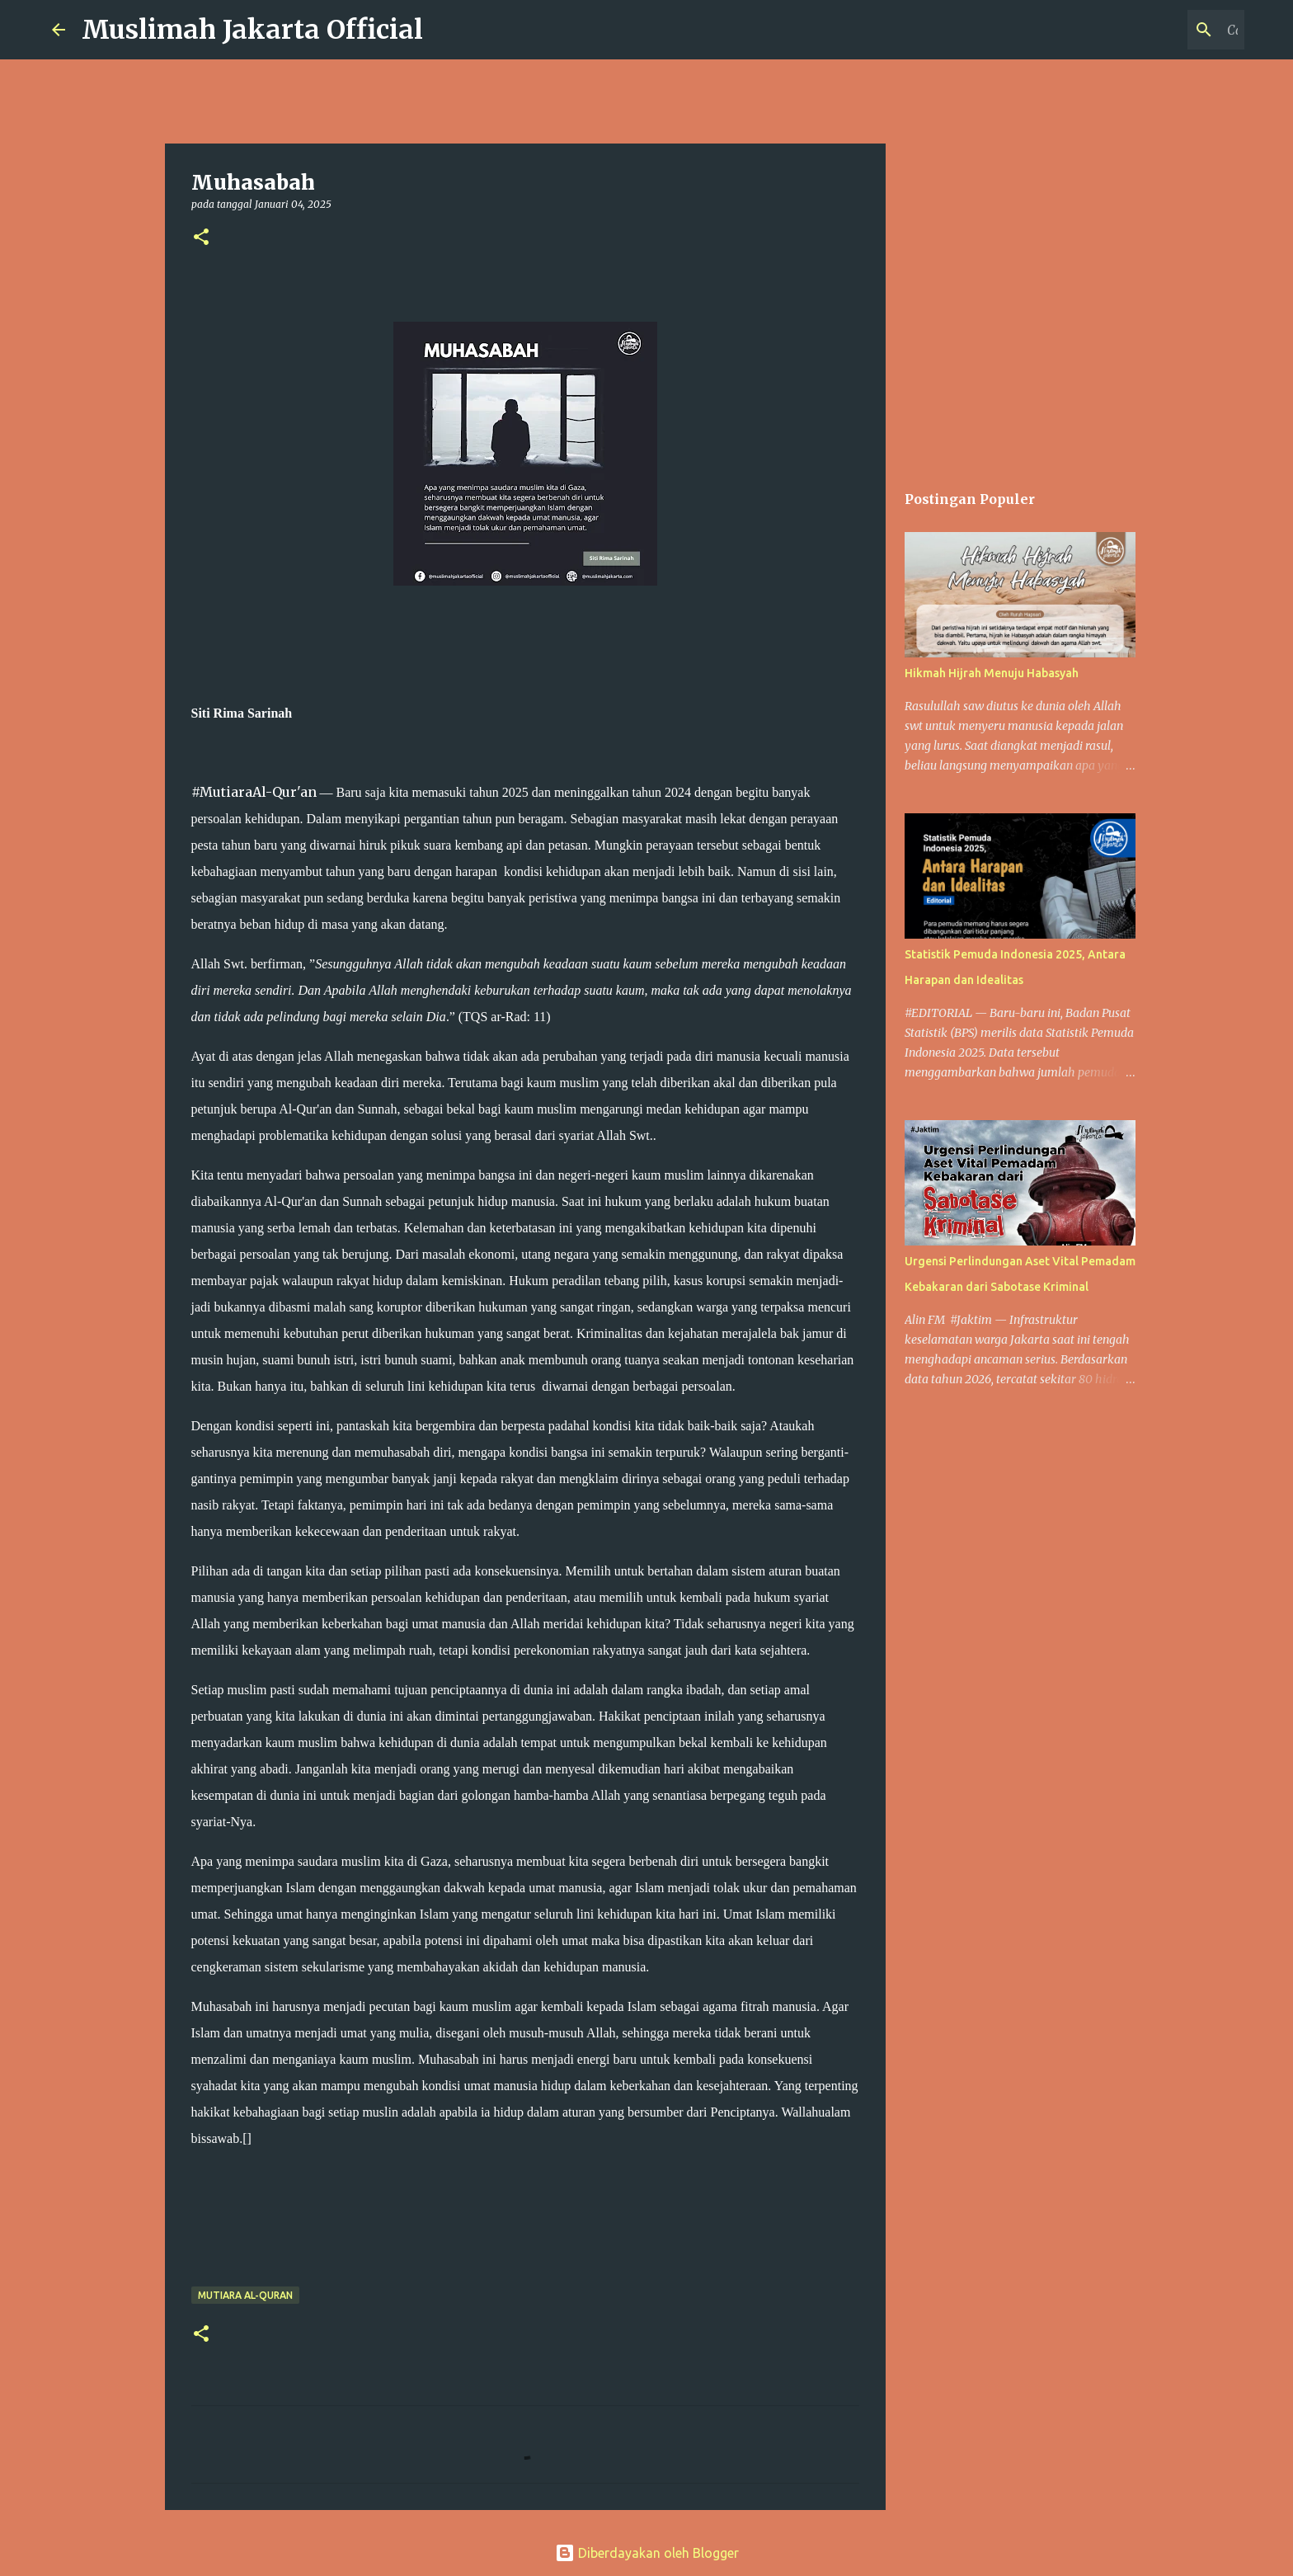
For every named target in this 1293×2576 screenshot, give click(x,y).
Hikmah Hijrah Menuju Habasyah (992, 673)
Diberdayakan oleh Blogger (647, 2552)
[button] (201, 238)
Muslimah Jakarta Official (252, 29)
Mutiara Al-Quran (245, 2295)
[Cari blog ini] (1157, 29)
